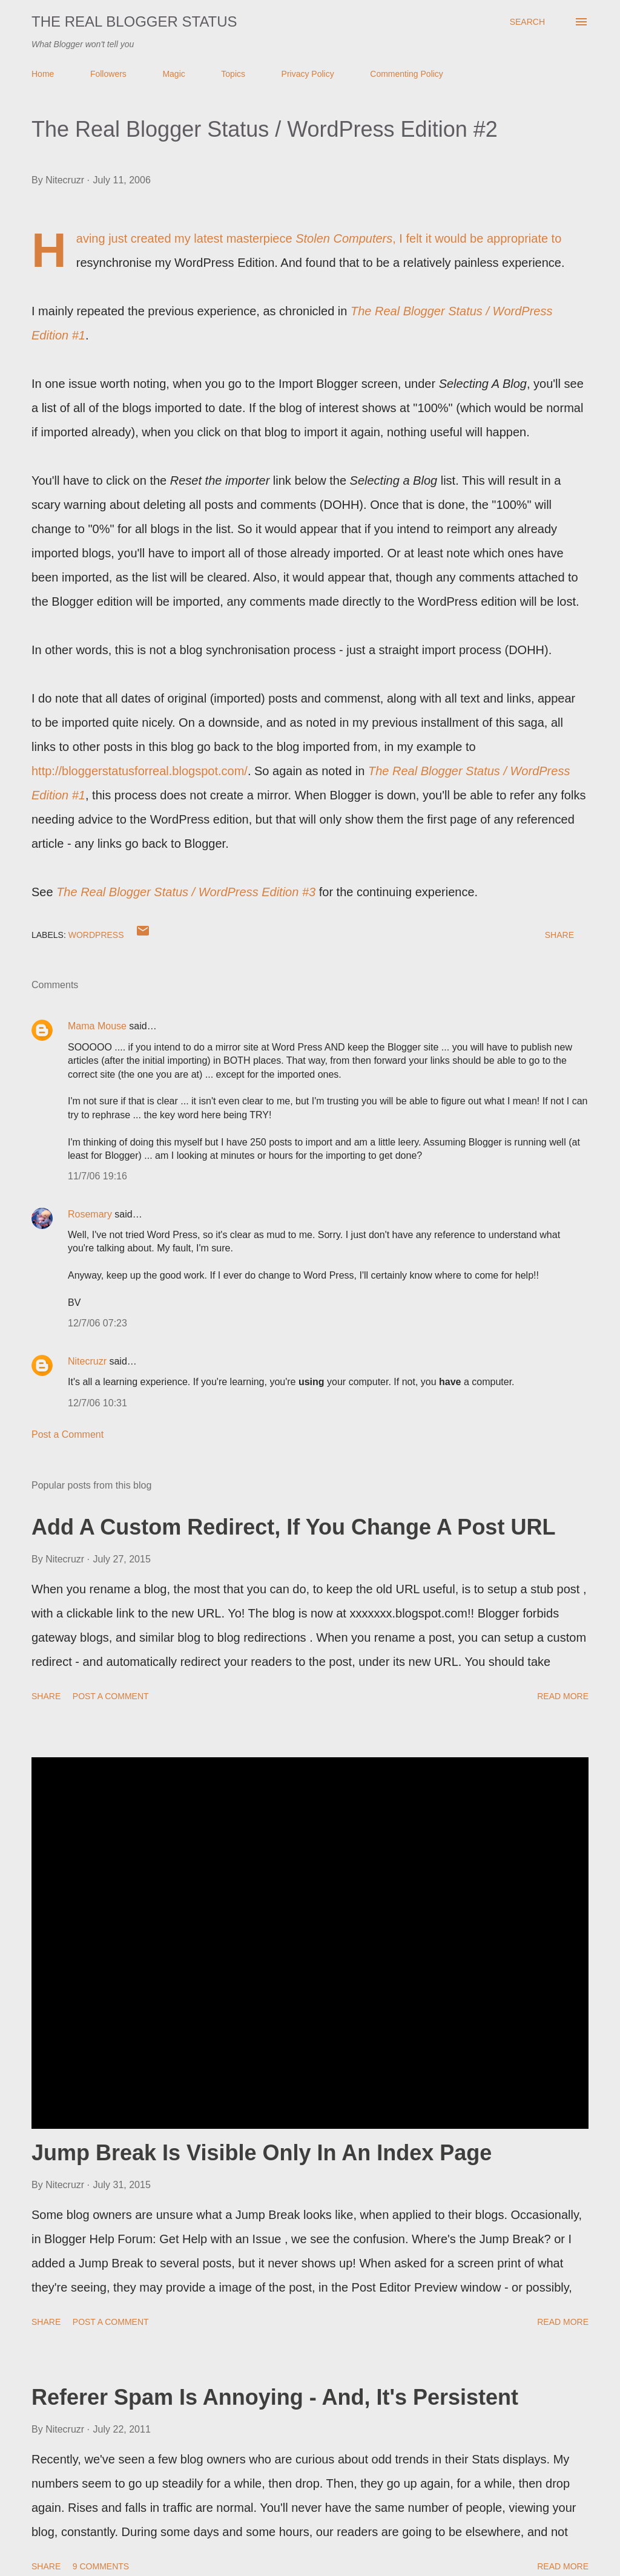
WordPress (96, 935)
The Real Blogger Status (134, 21)
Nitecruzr (87, 1361)
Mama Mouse (97, 1026)
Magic (173, 74)
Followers (108, 74)
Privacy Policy (308, 74)
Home (42, 74)
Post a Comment (67, 1434)
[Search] (527, 22)
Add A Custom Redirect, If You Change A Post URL (293, 1527)
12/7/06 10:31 (97, 1403)
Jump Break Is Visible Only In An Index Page (261, 2152)
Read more (563, 1696)
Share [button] (559, 935)
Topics (233, 74)
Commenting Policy (406, 74)
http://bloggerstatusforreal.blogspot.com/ (139, 771)
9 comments (101, 2566)
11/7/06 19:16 (97, 1176)
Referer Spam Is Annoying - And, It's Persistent (274, 2397)
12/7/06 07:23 (97, 1323)
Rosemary (90, 1214)
